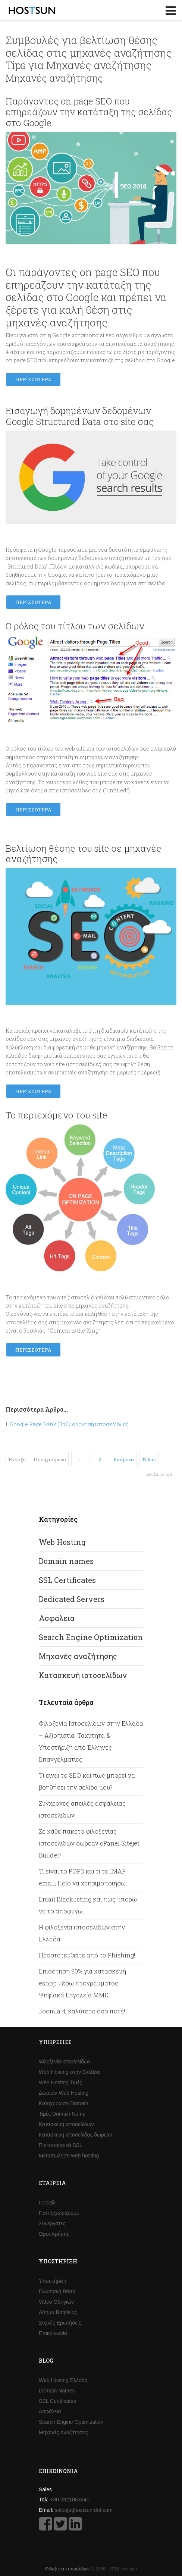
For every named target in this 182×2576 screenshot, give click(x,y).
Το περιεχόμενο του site (56, 1115)
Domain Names (57, 2391)
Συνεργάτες (52, 2223)
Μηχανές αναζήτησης (78, 1656)
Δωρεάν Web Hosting (63, 2093)
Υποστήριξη (52, 2281)
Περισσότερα (33, 379)
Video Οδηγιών (56, 2302)
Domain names (66, 1561)
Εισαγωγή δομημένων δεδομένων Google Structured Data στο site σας (80, 416)
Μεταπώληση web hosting (69, 2156)
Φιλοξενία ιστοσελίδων (65, 2062)
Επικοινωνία (53, 2333)
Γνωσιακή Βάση (57, 2291)
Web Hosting (62, 1542)
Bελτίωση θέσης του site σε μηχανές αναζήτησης (83, 853)
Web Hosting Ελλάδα (63, 2380)
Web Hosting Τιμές (60, 2082)
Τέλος (149, 1459)
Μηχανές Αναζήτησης (63, 2432)
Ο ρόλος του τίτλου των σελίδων (75, 626)
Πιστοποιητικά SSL (60, 2145)
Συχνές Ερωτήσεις (60, 2323)
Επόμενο (123, 1459)
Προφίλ (47, 2203)
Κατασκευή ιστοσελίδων (83, 1675)
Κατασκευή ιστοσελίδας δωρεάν (75, 2135)
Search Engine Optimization (91, 1637)
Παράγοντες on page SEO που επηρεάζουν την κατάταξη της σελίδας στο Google (89, 112)
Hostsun (32, 10)
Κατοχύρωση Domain (63, 2103)
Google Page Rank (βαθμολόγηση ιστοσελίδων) (69, 1424)
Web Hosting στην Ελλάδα (69, 2072)
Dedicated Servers (71, 1599)
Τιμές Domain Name (62, 2114)
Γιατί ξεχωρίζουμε (59, 2213)
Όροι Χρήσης (54, 2234)
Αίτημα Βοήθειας (58, 2312)
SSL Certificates (67, 1580)
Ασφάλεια (57, 1618)
